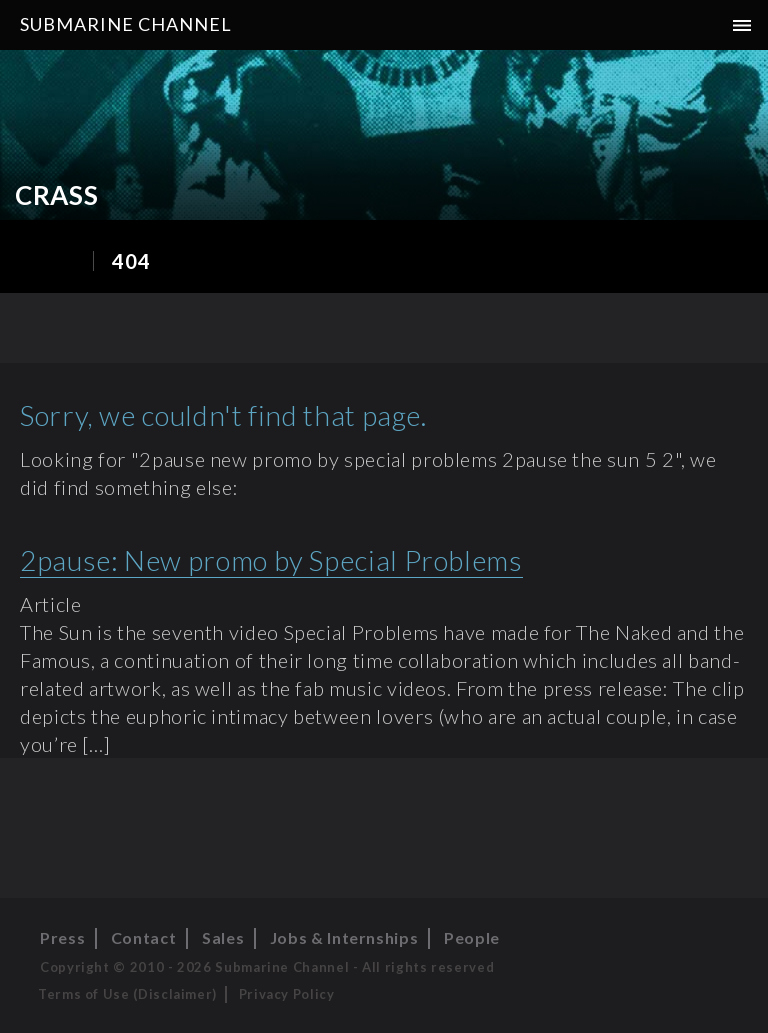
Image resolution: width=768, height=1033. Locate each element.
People (472, 937)
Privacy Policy (287, 994)
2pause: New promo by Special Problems (271, 560)
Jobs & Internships (344, 937)
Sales (223, 937)
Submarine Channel (126, 24)
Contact (143, 937)
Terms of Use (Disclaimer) (127, 994)
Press (62, 937)
